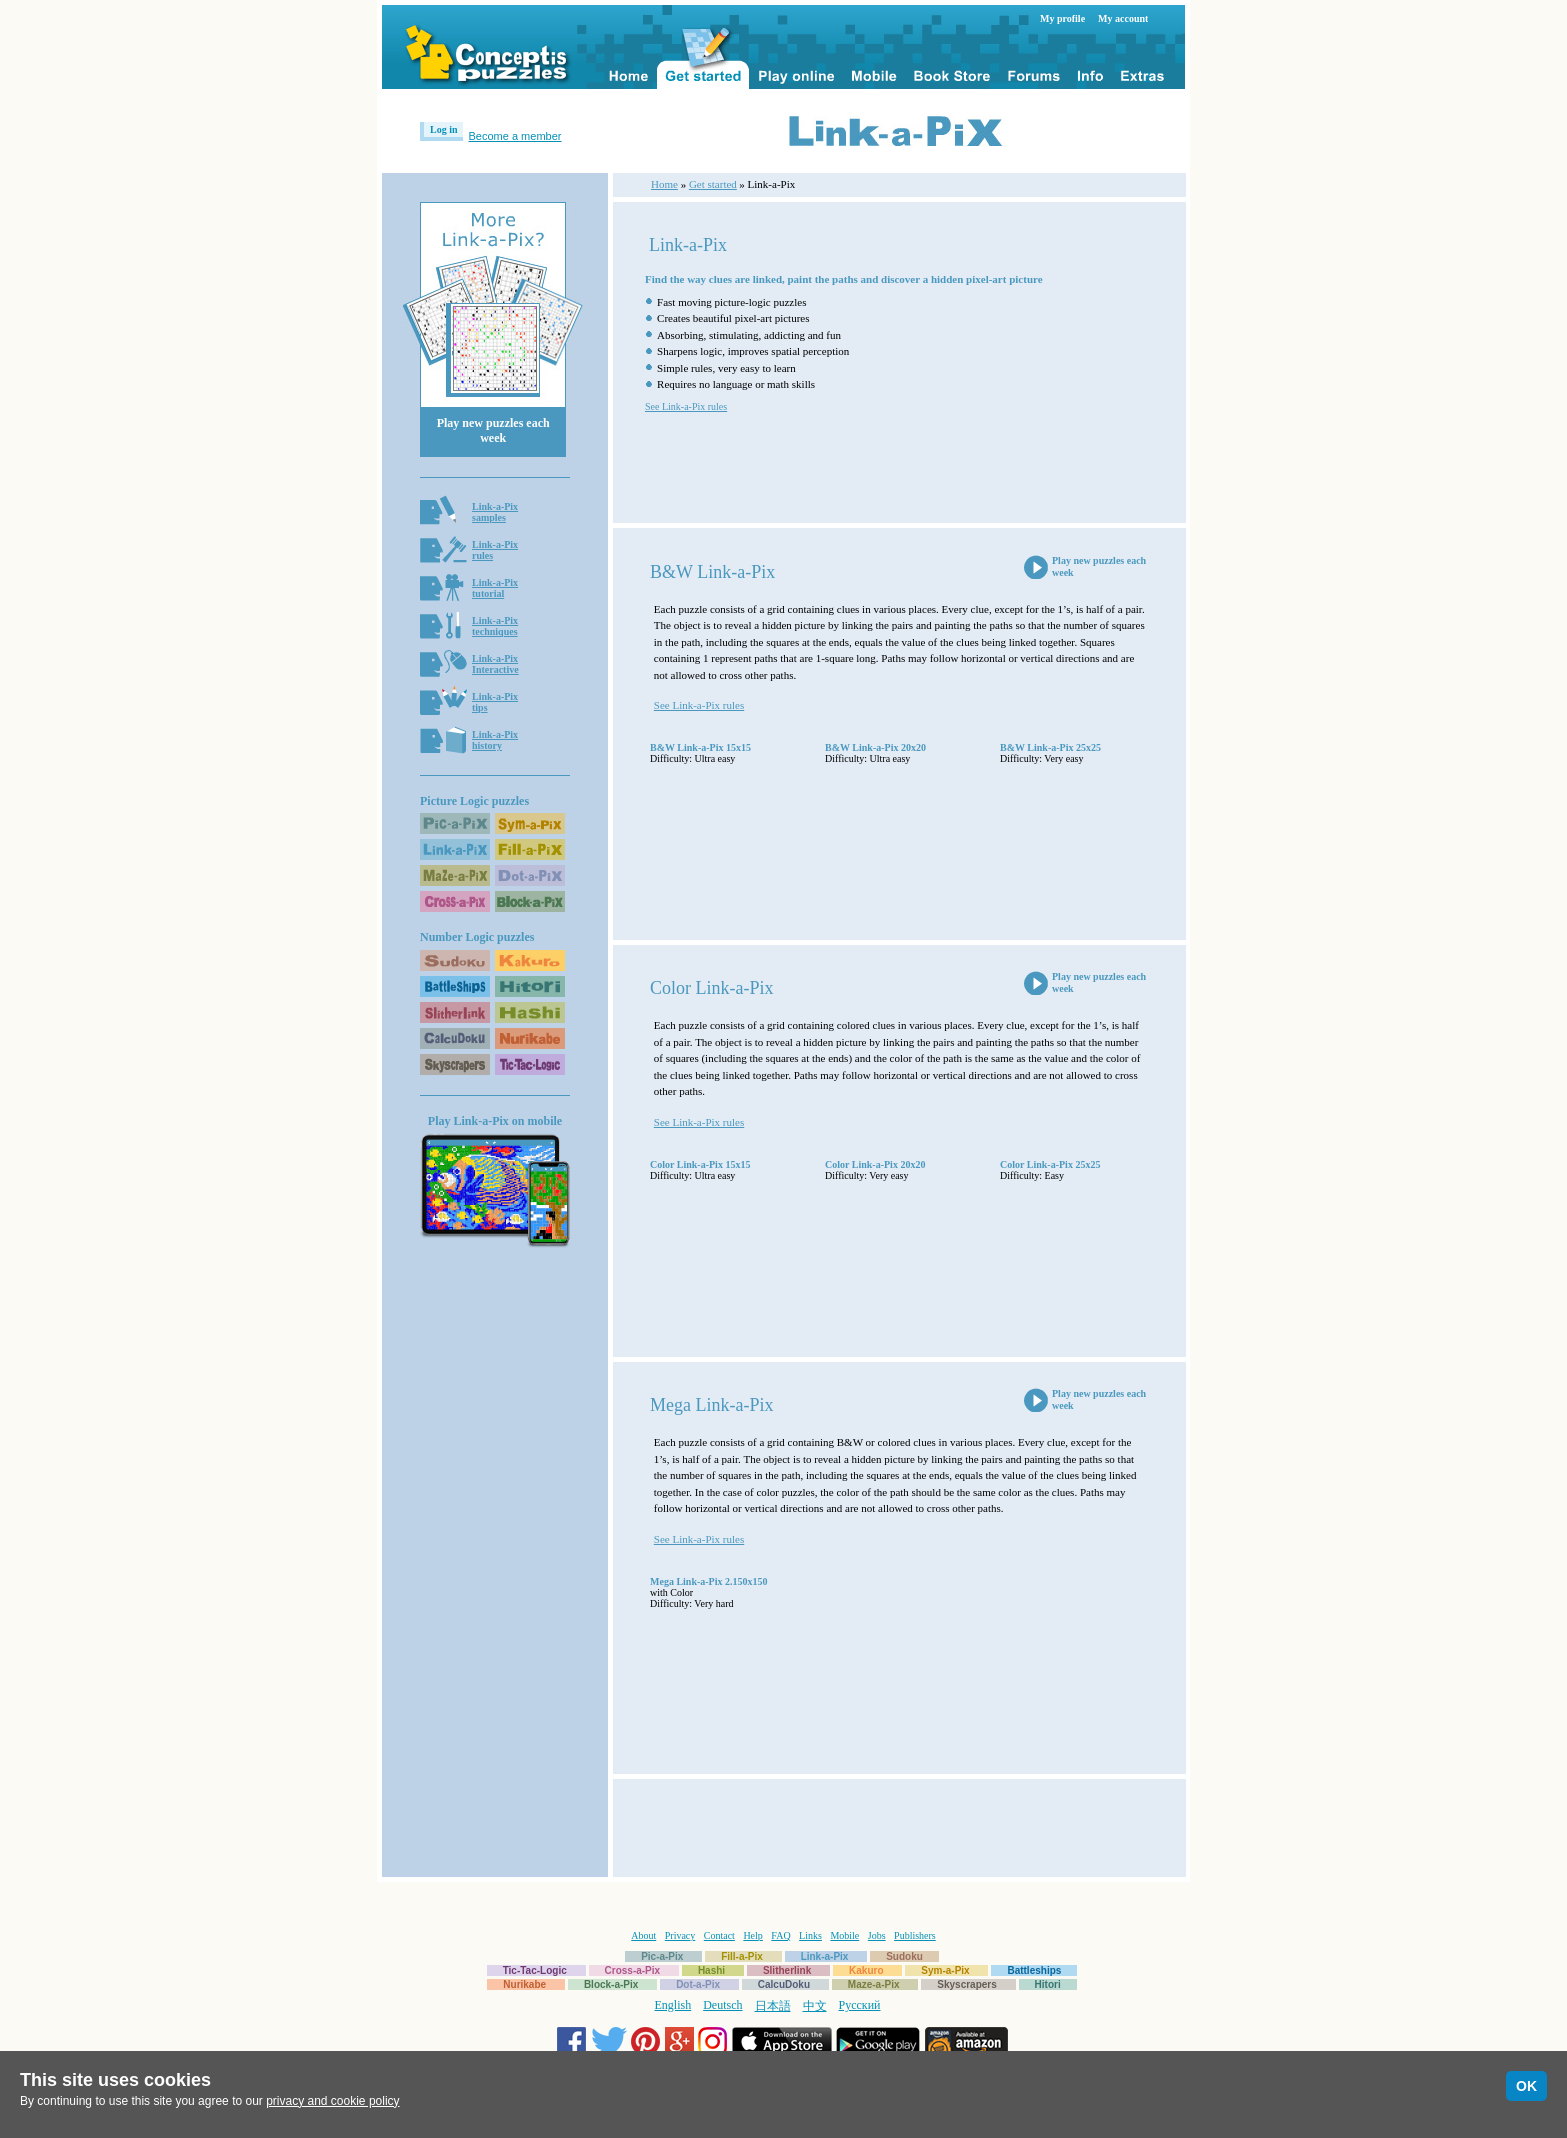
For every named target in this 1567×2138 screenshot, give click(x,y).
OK (1526, 2086)
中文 (815, 2006)
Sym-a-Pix (945, 1970)
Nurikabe (524, 1984)
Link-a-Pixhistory (495, 740)
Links (810, 1935)
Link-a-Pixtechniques (495, 626)
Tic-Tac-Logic (535, 1970)
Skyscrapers (967, 1984)
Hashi (711, 1970)
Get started (713, 184)
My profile (1062, 18)
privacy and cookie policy (332, 2101)
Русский (860, 2005)
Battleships (1034, 1970)
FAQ (780, 1935)
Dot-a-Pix (698, 1984)
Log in (444, 129)
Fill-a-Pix (742, 1956)
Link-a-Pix (825, 1956)
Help (752, 1935)
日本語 (773, 2006)
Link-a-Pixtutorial (495, 588)
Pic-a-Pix (662, 1956)
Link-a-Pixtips (495, 702)
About (643, 1935)
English (673, 2005)
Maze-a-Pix (874, 1984)
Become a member (515, 136)
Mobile (844, 1935)
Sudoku (904, 1956)
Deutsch (722, 2005)
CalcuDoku (784, 1984)
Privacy (680, 1935)
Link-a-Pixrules (495, 550)
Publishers (915, 1935)
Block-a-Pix (611, 1984)
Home (664, 184)
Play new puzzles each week (493, 430)
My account (1123, 18)
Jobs (877, 1935)
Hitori (1048, 1984)
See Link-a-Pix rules (686, 406)
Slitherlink (787, 1970)
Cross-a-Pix (633, 1970)
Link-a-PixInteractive (495, 664)
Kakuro (866, 1970)
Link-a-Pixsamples (495, 512)
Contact (719, 1935)
